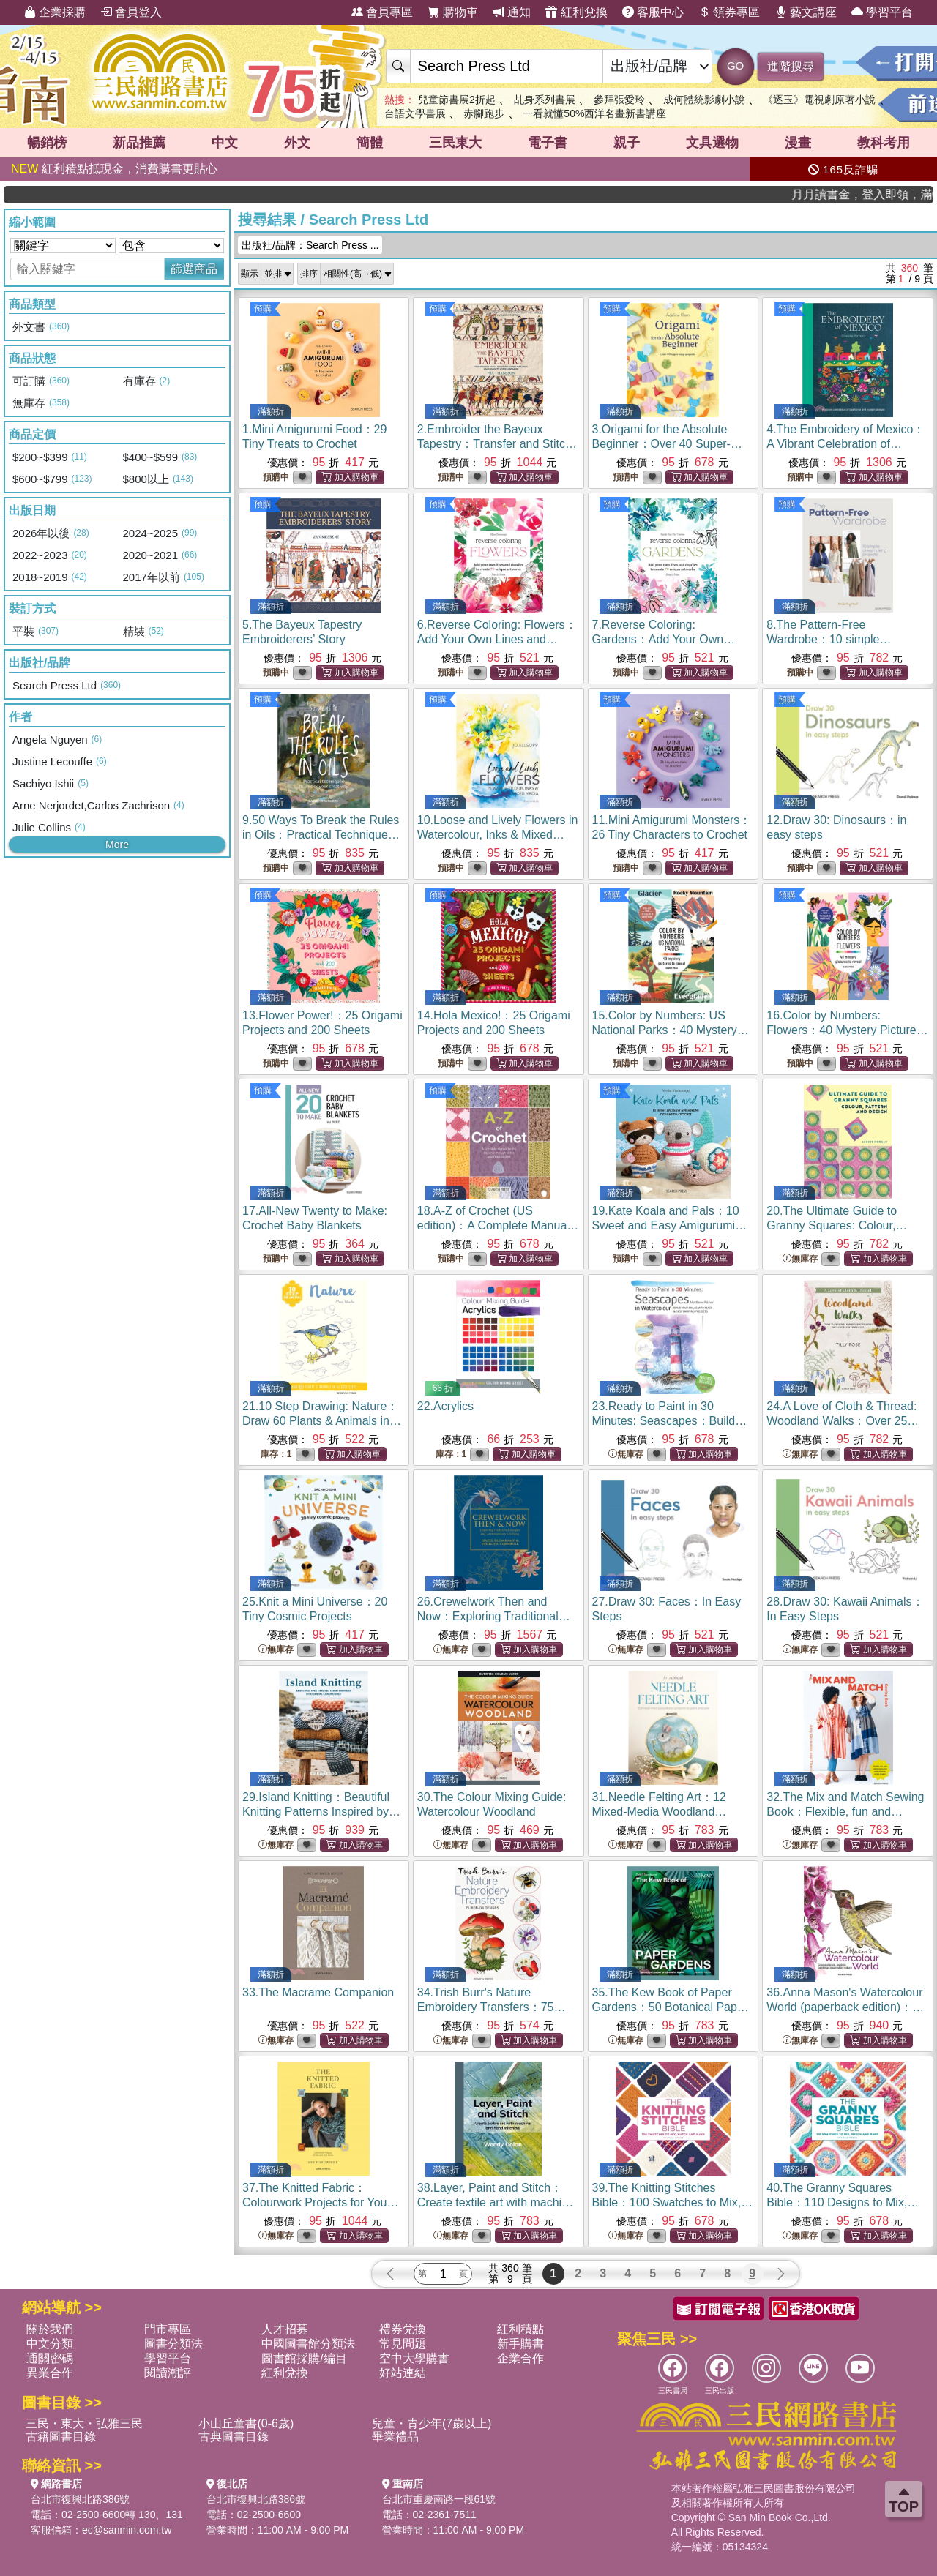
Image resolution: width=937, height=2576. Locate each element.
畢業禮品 (395, 2436)
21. (321, 1421)
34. (491, 2007)
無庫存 (800, 1259)
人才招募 (284, 2329)
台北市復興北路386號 (80, 2499)
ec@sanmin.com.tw (126, 2530)
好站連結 (402, 2373)
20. (836, 1225)
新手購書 (520, 2343)
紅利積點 (520, 2329)
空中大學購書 (414, 2358)
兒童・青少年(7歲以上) (432, 2423)
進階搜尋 (790, 66)
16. (847, 1030)
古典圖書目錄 (233, 2436)
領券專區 (729, 12)
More (117, 844)
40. (842, 2202)
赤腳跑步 (483, 113)
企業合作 (520, 2358)
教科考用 (883, 142)
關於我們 (49, 2329)
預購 (263, 309)
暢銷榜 (47, 142)
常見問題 (402, 2343)
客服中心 (653, 12)
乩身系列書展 (544, 99)
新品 (139, 142)
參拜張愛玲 (619, 99)
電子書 (547, 142)
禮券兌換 (402, 2329)
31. (659, 1811)
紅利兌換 (576, 12)
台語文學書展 (415, 113)
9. (321, 834)
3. (667, 444)
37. (320, 2202)
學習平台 (882, 12)
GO (735, 65)
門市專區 (167, 2329)
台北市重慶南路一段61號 (439, 2499)
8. (828, 639)
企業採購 (55, 12)
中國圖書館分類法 (308, 2343)
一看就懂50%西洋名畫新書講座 (594, 113)
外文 (297, 142)
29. (321, 1811)
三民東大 (455, 142)
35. (670, 2007)
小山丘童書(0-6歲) (246, 2423)
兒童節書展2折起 (457, 99)
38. (496, 2202)
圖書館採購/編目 (303, 2358)
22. (445, 1406)
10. (497, 834)
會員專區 (382, 12)
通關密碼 (49, 2358)
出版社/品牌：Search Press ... (310, 245)
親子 (626, 142)
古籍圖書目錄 (61, 2436)
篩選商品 (194, 269)
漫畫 (798, 142)
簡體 (369, 142)
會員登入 (131, 12)
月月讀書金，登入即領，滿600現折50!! (892, 194)
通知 (512, 12)
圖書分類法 (173, 2343)
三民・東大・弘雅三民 (84, 2423)
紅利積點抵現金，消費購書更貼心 (114, 168)
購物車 (452, 12)
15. (670, 1030)
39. (672, 2202)
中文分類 (49, 2343)
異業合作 (49, 2373)
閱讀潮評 (167, 2373)
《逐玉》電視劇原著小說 (819, 99)
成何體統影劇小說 (704, 99)
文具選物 (712, 142)
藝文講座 (806, 12)
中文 (225, 142)
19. (669, 1225)
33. (318, 1992)
